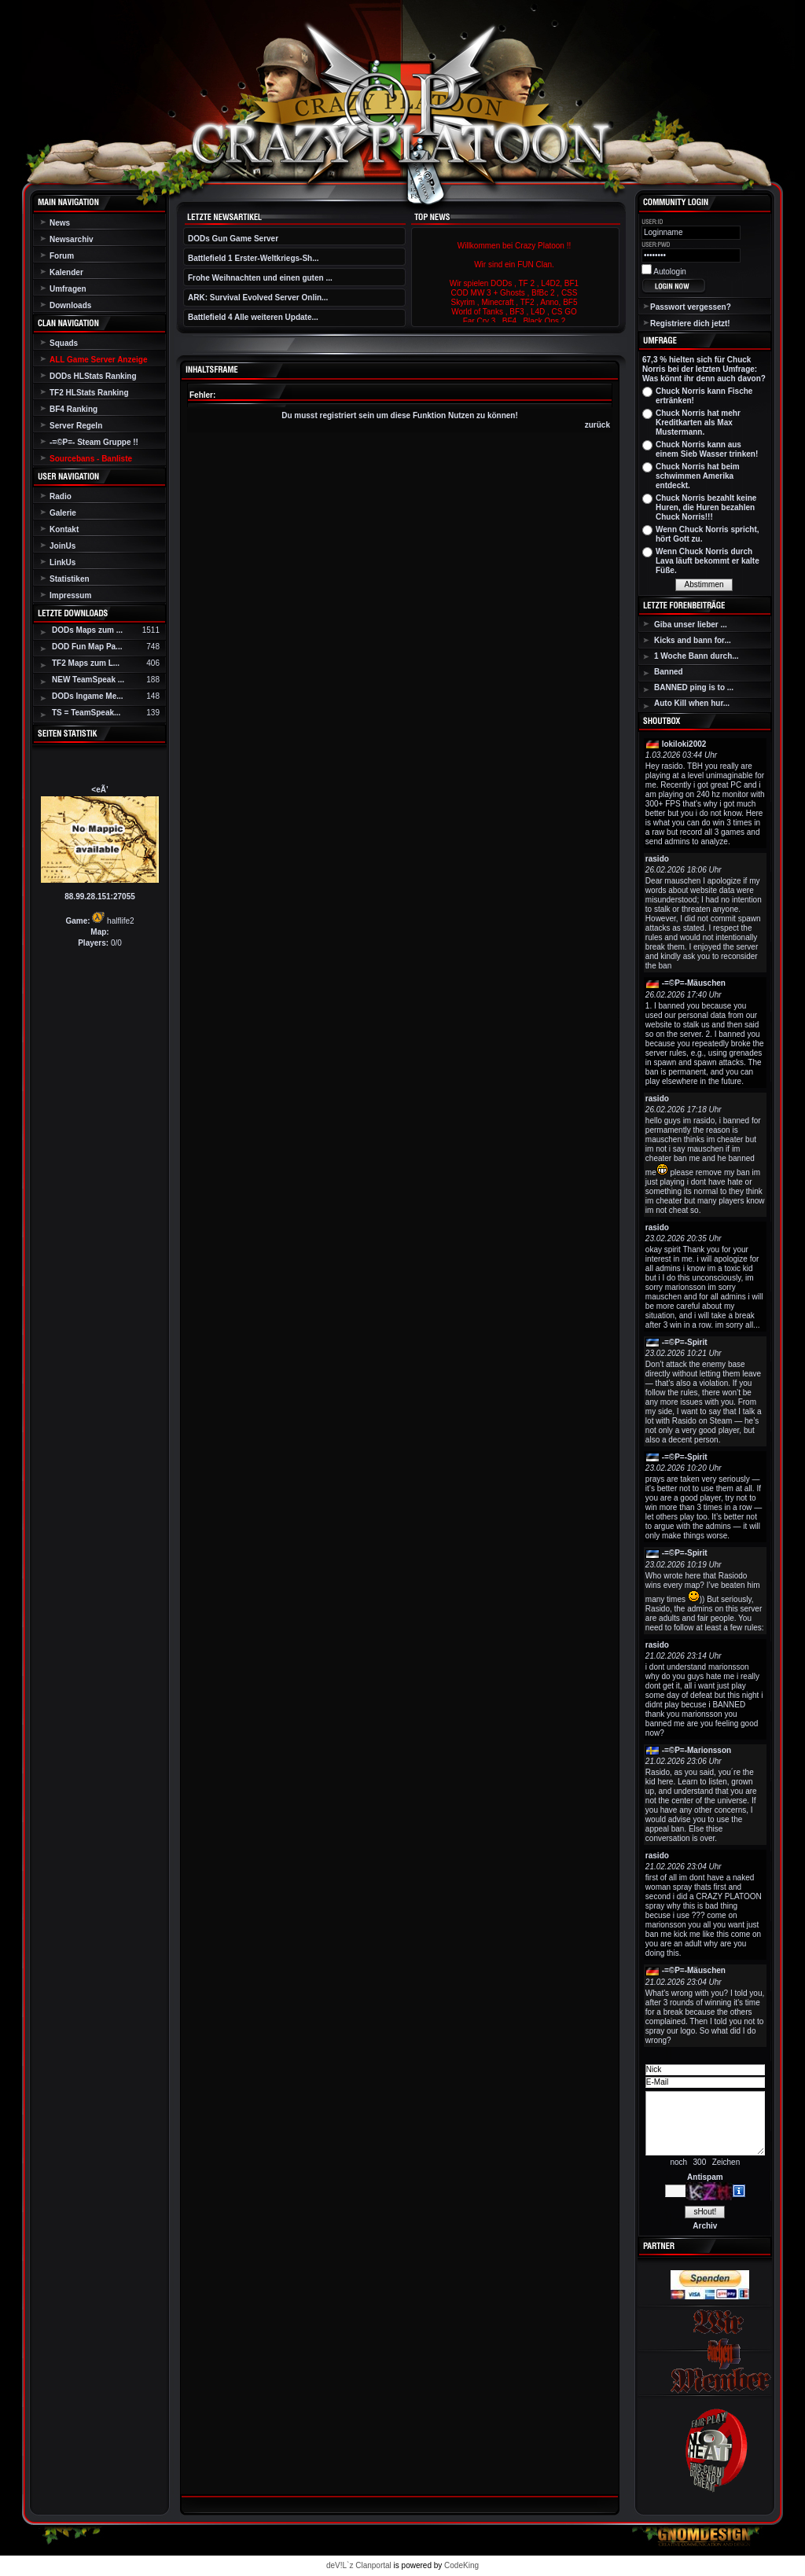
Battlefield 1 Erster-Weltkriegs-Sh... (253, 258)
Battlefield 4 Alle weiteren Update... (253, 317)
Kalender (66, 272)
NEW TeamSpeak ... (88, 679)
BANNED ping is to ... (693, 687)
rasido (657, 858)
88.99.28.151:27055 (99, 896)
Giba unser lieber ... (690, 624)
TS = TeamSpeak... (86, 712)
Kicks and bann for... (692, 640)
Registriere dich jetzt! (690, 323)
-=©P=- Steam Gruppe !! (94, 442)
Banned (668, 671)
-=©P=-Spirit (685, 1342)
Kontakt (64, 529)
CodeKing (461, 2565)
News (60, 223)
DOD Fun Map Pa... (87, 646)
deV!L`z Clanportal (358, 2565)
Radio (61, 496)
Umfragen (68, 289)
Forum (62, 256)
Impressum (70, 595)
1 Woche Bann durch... (696, 656)
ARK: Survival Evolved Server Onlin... (258, 297)
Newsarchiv (72, 239)
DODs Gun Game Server (233, 238)
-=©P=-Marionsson (697, 1750)
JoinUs (62, 546)
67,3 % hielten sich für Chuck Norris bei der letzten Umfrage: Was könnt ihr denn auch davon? (704, 369)
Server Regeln (76, 425)
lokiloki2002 (684, 744)
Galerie (63, 513)
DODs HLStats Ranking (93, 376)
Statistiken (70, 579)
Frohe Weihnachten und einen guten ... (260, 278)
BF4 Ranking (73, 409)
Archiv (705, 2225)
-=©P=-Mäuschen (694, 983)
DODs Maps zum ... (87, 630)
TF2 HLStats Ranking (89, 392)
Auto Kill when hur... (692, 703)
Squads (64, 343)
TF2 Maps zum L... (85, 663)
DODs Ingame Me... (87, 696)
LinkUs (62, 562)
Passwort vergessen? (690, 307)
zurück (597, 425)
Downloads (70, 305)
